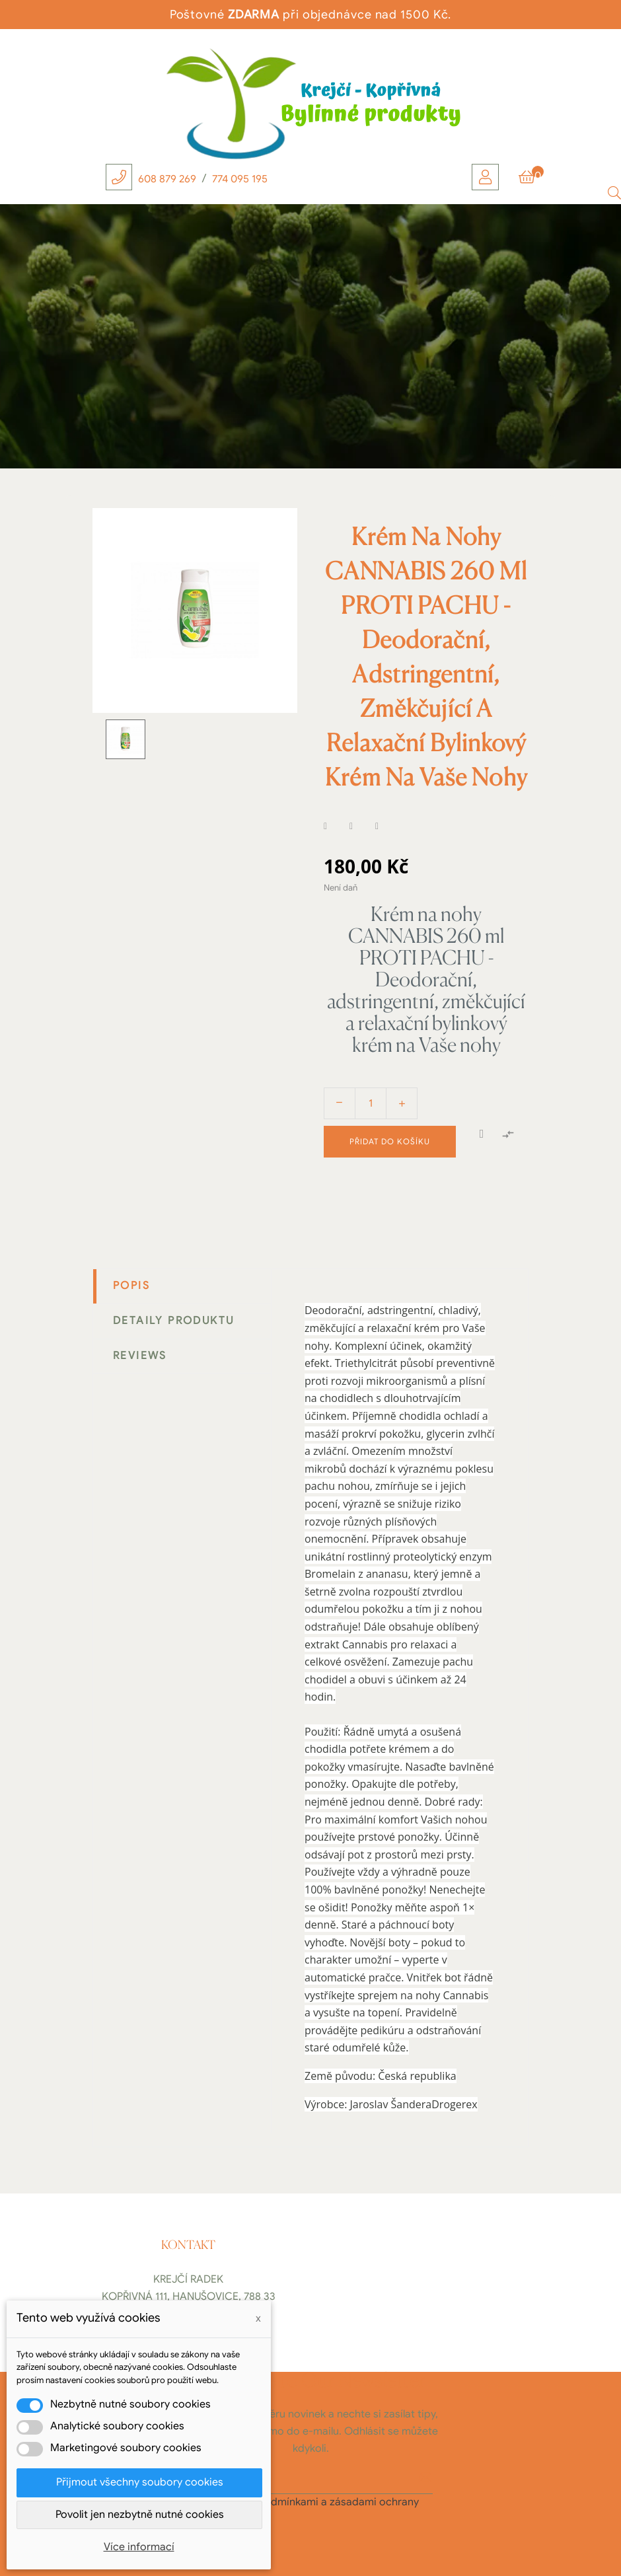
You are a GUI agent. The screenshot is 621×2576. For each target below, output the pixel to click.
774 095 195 (240, 179)
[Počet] (370, 1103)
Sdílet (334, 826)
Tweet (359, 826)
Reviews (140, 1355)
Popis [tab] (131, 1285)
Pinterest (385, 826)
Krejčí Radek (188, 2279)
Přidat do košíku (389, 1141)
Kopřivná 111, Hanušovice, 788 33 (188, 2296)
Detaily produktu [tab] (173, 1320)
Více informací (139, 2547)
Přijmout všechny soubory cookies (139, 2482)
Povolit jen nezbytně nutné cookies (139, 2514)
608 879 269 (167, 179)
